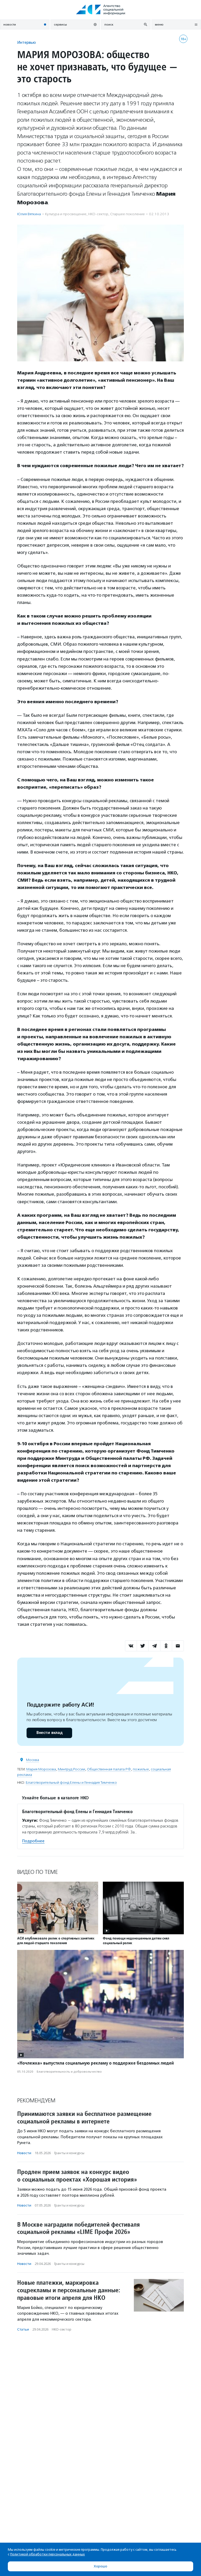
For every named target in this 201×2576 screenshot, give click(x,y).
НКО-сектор (98, 214)
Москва (32, 1760)
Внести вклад (49, 1732)
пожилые (141, 1769)
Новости (24, 2153)
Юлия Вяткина (29, 214)
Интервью (26, 42)
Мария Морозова (41, 1769)
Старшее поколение (127, 214)
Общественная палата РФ (109, 1769)
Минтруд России (71, 1769)
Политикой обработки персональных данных (47, 2554)
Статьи (23, 2329)
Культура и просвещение (65, 214)
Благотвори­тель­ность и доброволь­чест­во (69, 2071)
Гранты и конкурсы (69, 2153)
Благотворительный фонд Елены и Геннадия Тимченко (71, 1782)
